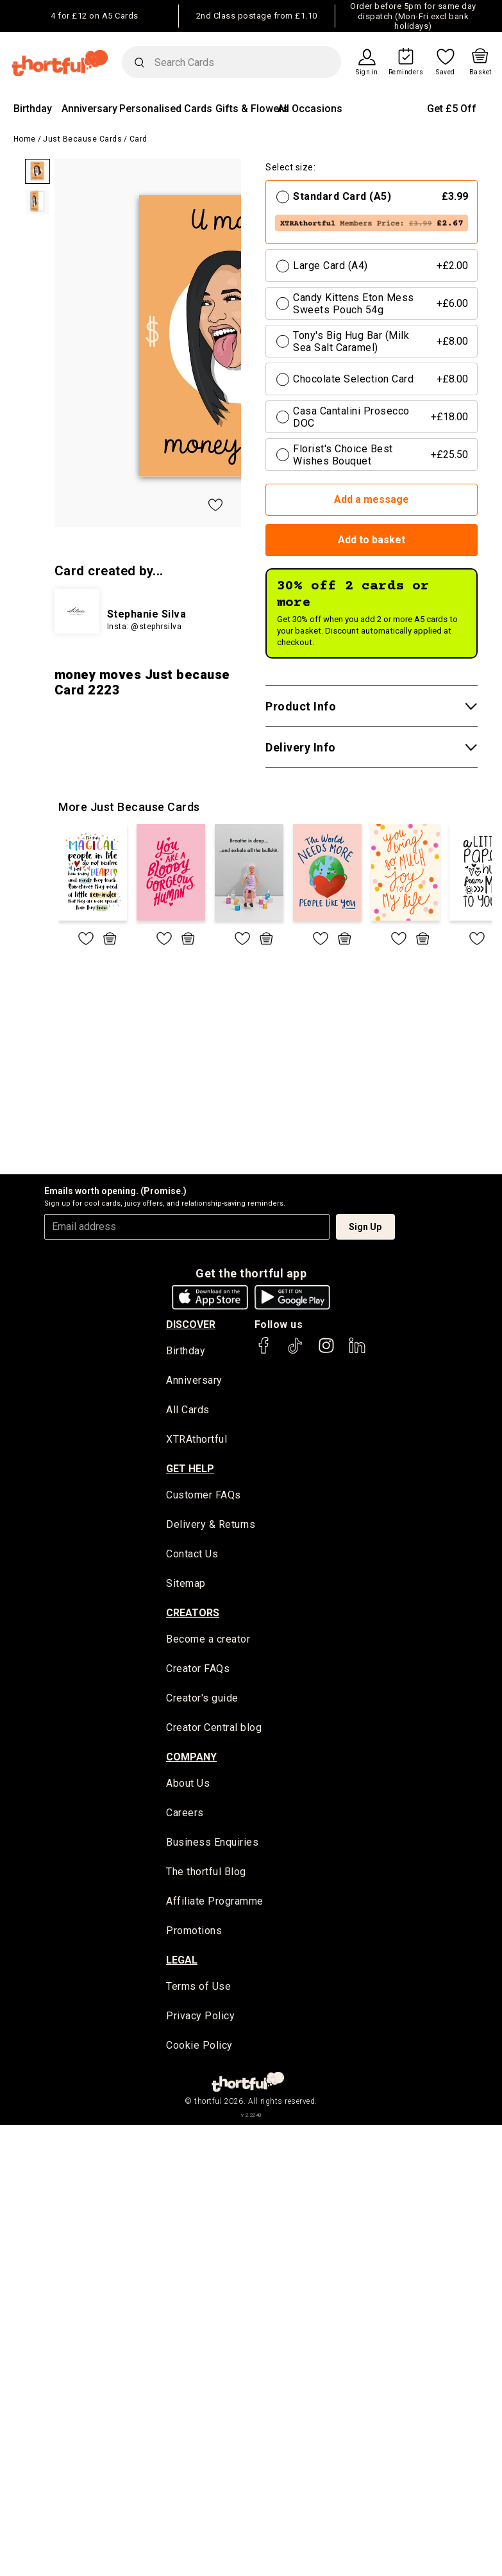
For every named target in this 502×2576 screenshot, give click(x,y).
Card (138, 139)
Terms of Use (198, 1989)
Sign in (367, 72)
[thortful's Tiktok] (295, 1351)
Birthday (32, 109)
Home (24, 139)
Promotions (194, 1933)
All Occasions (310, 109)
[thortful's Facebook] (264, 1351)
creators (192, 1614)
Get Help (190, 1469)
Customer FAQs (203, 1496)
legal (181, 1963)
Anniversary (89, 109)
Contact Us (192, 1555)
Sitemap (186, 1585)
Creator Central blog (214, 1729)
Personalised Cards (165, 109)
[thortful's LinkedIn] (357, 1351)
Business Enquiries (212, 1845)
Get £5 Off (451, 109)
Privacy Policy (200, 2019)
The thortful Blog (206, 1874)
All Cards (188, 1411)
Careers (185, 1815)
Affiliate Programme (215, 1904)
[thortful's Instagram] (326, 1351)
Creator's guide (202, 1700)
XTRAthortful (196, 1440)
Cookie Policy (199, 2048)
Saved (445, 72)
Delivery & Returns (210, 1526)
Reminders (406, 72)
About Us (188, 1786)
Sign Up (365, 1227)
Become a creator (208, 1641)
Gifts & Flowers (252, 109)
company (191, 1759)
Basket (480, 72)
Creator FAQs (198, 1670)
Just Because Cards (82, 139)
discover (190, 1324)
